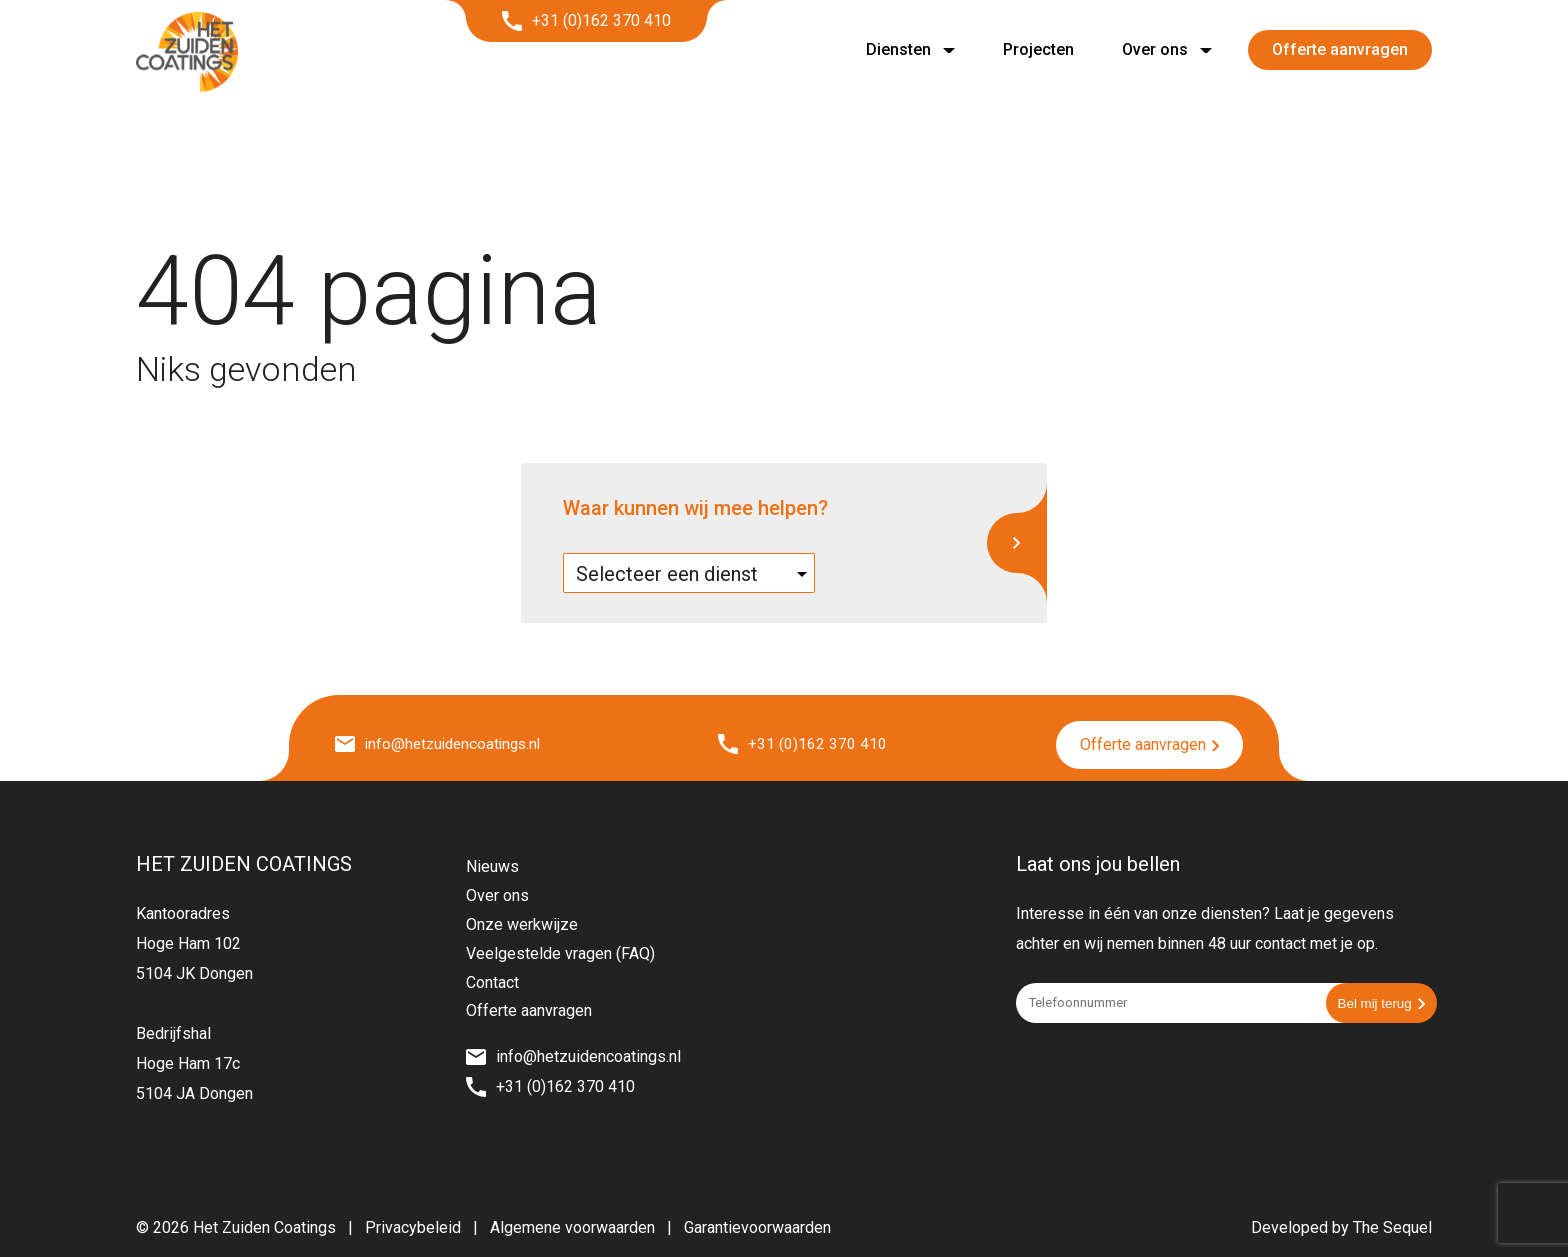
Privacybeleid (413, 1225)
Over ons (1155, 49)
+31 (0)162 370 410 (586, 21)
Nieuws (492, 864)
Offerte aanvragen (1340, 49)
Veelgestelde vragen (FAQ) (560, 951)
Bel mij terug (1381, 1001)
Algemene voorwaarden (572, 1225)
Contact (492, 979)
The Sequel (1392, 1225)
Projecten (1038, 49)
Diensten (898, 49)
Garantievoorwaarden (757, 1225)
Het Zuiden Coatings (264, 1225)
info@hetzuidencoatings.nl (442, 743)
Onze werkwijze (522, 922)
